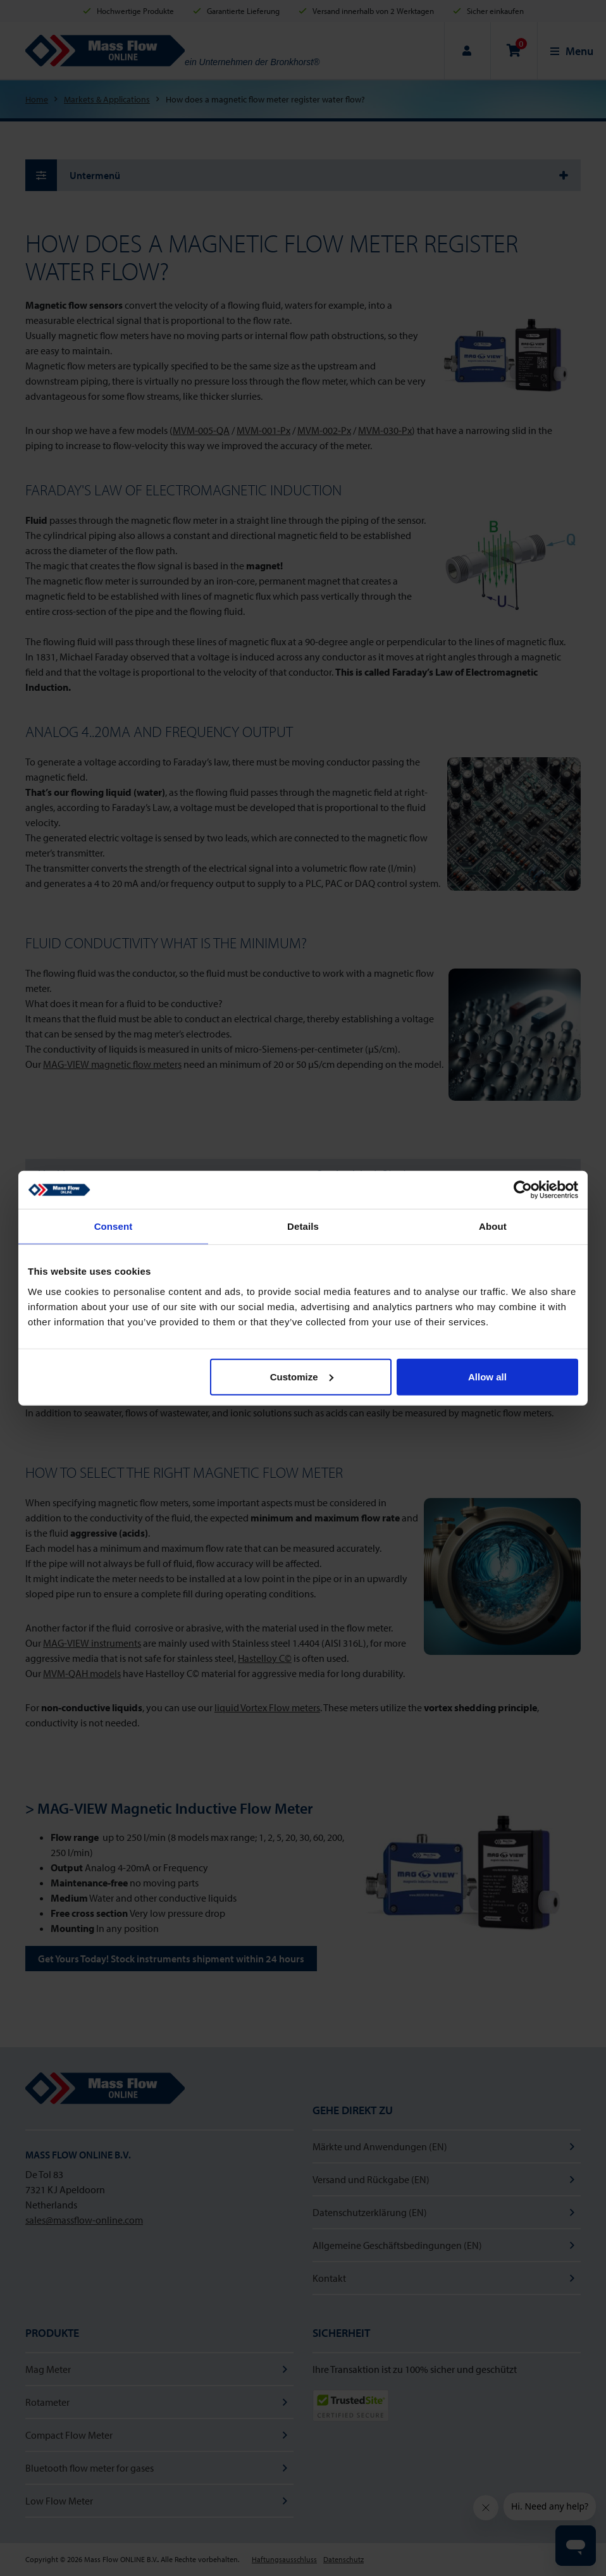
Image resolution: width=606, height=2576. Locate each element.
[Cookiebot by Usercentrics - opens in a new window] (522, 1189)
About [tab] (493, 1226)
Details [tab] (303, 1226)
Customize (301, 1376)
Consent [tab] (113, 1226)
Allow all (487, 1376)
